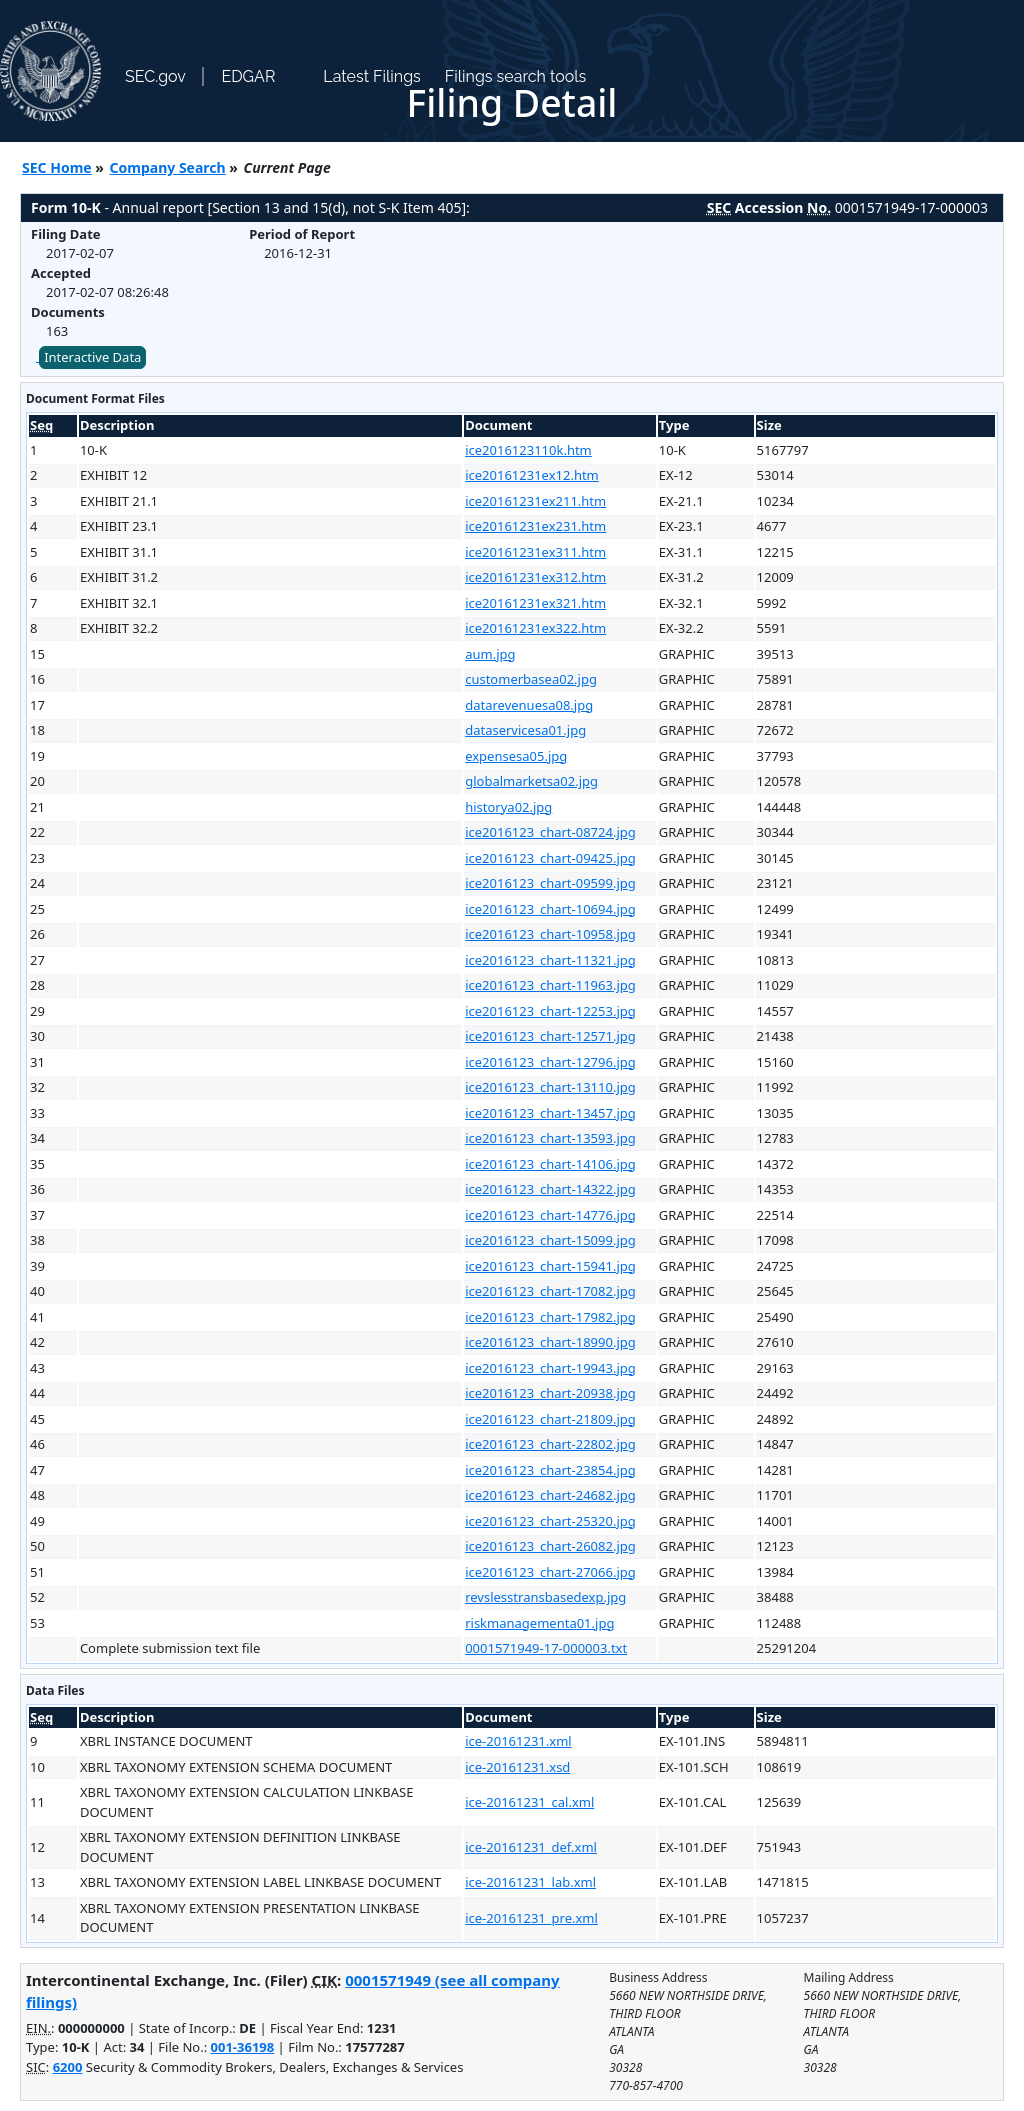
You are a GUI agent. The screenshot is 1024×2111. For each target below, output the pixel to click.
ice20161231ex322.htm (535, 628)
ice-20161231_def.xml (531, 1847)
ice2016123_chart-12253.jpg (550, 1011)
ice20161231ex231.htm (535, 526)
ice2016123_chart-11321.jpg (550, 960)
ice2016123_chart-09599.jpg (550, 883)
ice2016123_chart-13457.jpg (550, 1113)
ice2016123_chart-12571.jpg (550, 1036)
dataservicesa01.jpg (525, 730)
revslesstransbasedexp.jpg (545, 1597)
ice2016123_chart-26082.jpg (550, 1546)
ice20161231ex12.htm (532, 475)
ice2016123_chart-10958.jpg (550, 934)
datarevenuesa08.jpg (529, 705)
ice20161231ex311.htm (535, 552)
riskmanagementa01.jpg (539, 1623)
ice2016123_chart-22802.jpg (550, 1444)
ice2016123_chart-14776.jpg (550, 1215)
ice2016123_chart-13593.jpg (550, 1138)
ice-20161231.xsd (517, 1767)
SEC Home (57, 167)
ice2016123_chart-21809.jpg (550, 1419)
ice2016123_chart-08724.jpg (550, 832)
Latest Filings (371, 76)
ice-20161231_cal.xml (529, 1802)
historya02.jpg (508, 807)
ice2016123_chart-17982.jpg (550, 1317)
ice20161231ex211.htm (535, 501)
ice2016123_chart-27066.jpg (550, 1572)
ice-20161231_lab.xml (530, 1882)
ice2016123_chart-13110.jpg (550, 1087)
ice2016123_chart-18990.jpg (550, 1342)
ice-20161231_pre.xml (531, 1918)
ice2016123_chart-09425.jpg (550, 858)
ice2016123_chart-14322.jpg (550, 1189)
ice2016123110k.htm (528, 450)
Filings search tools (516, 76)
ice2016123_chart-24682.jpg (550, 1495)
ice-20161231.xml (518, 1741)
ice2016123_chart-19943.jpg (550, 1368)
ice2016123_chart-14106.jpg (550, 1164)
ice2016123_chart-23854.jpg (550, 1470)
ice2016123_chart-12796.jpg (550, 1062)
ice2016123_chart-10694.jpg (550, 909)
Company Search (168, 167)
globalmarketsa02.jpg (531, 781)
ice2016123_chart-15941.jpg (550, 1266)
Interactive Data (92, 357)
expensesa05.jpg (516, 756)
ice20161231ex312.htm (535, 577)
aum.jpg (490, 654)
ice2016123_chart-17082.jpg (550, 1291)
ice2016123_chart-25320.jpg (550, 1521)
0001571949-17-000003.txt (546, 1648)
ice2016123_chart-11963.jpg (550, 985)
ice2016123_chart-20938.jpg (550, 1393)
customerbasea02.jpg (531, 679)
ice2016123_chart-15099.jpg (550, 1240)
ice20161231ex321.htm (535, 603)
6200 (68, 2067)
